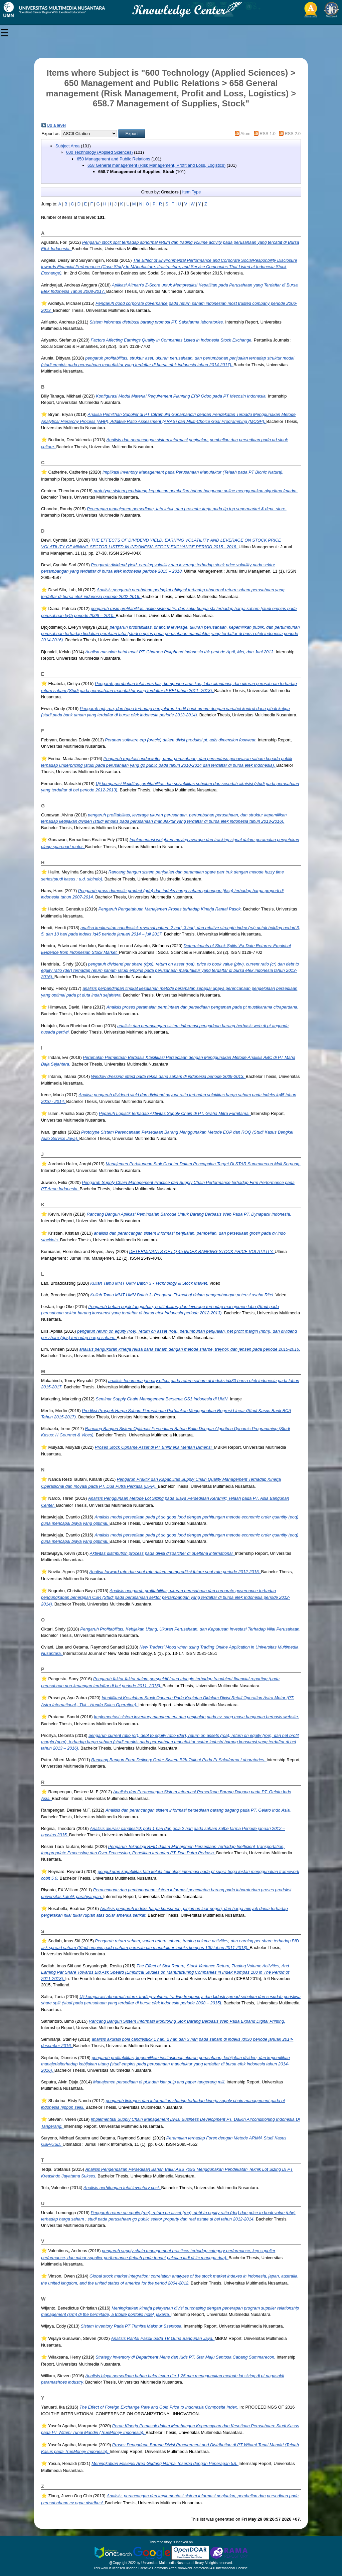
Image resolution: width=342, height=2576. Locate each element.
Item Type (191, 191)
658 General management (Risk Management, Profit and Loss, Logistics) (156, 165)
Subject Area (67, 145)
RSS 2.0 (293, 133)
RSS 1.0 (268, 133)
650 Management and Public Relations (113, 158)
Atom (245, 133)
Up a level (56, 125)
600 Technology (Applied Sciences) (99, 152)
